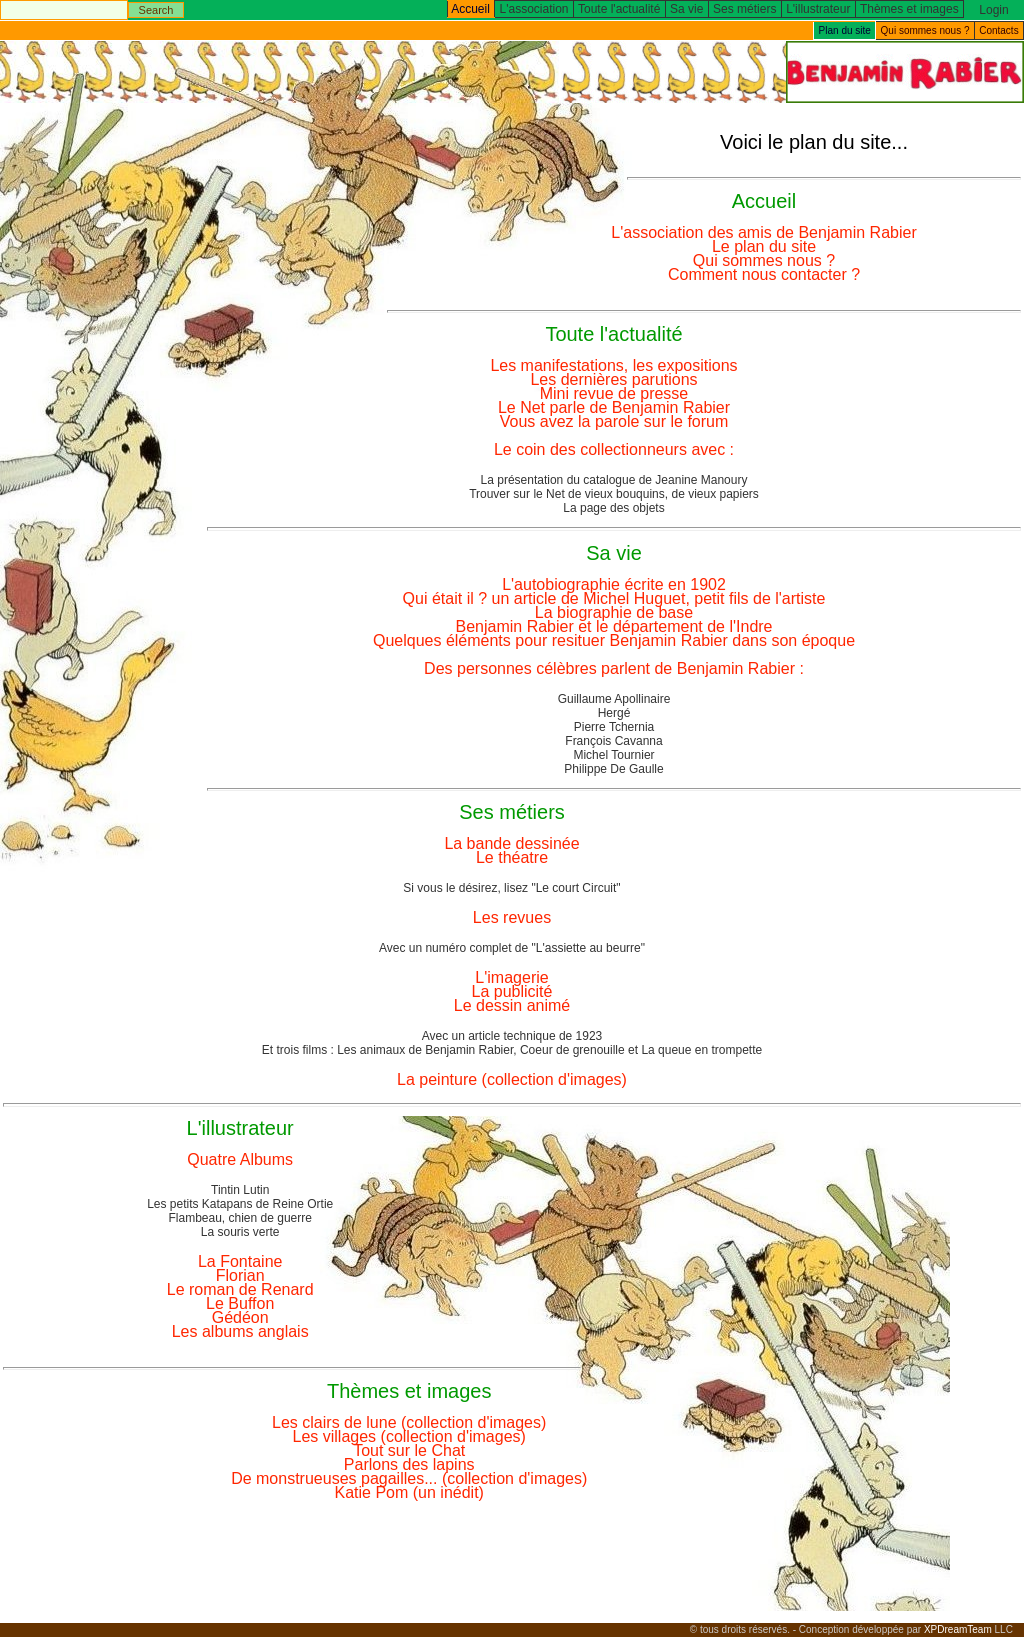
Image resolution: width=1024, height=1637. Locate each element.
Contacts (998, 30)
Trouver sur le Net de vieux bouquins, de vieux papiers (614, 494)
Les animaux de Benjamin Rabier (425, 1050)
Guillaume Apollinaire (614, 699)
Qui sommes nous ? (925, 30)
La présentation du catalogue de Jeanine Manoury (614, 480)
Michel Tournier (613, 755)
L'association (534, 9)
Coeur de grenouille (572, 1050)
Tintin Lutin (240, 1190)
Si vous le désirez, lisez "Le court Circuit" (511, 888)
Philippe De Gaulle (613, 769)
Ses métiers (744, 9)
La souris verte (240, 1232)
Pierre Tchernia (614, 727)
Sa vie (686, 9)
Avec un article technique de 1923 (512, 1036)
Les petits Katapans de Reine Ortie (240, 1204)
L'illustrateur (818, 9)
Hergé (614, 713)
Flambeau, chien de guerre (239, 1218)
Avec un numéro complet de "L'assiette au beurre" (512, 948)
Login (993, 10)
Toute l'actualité (619, 9)
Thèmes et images (909, 9)
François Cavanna (613, 741)
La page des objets (613, 508)
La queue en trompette (701, 1050)
